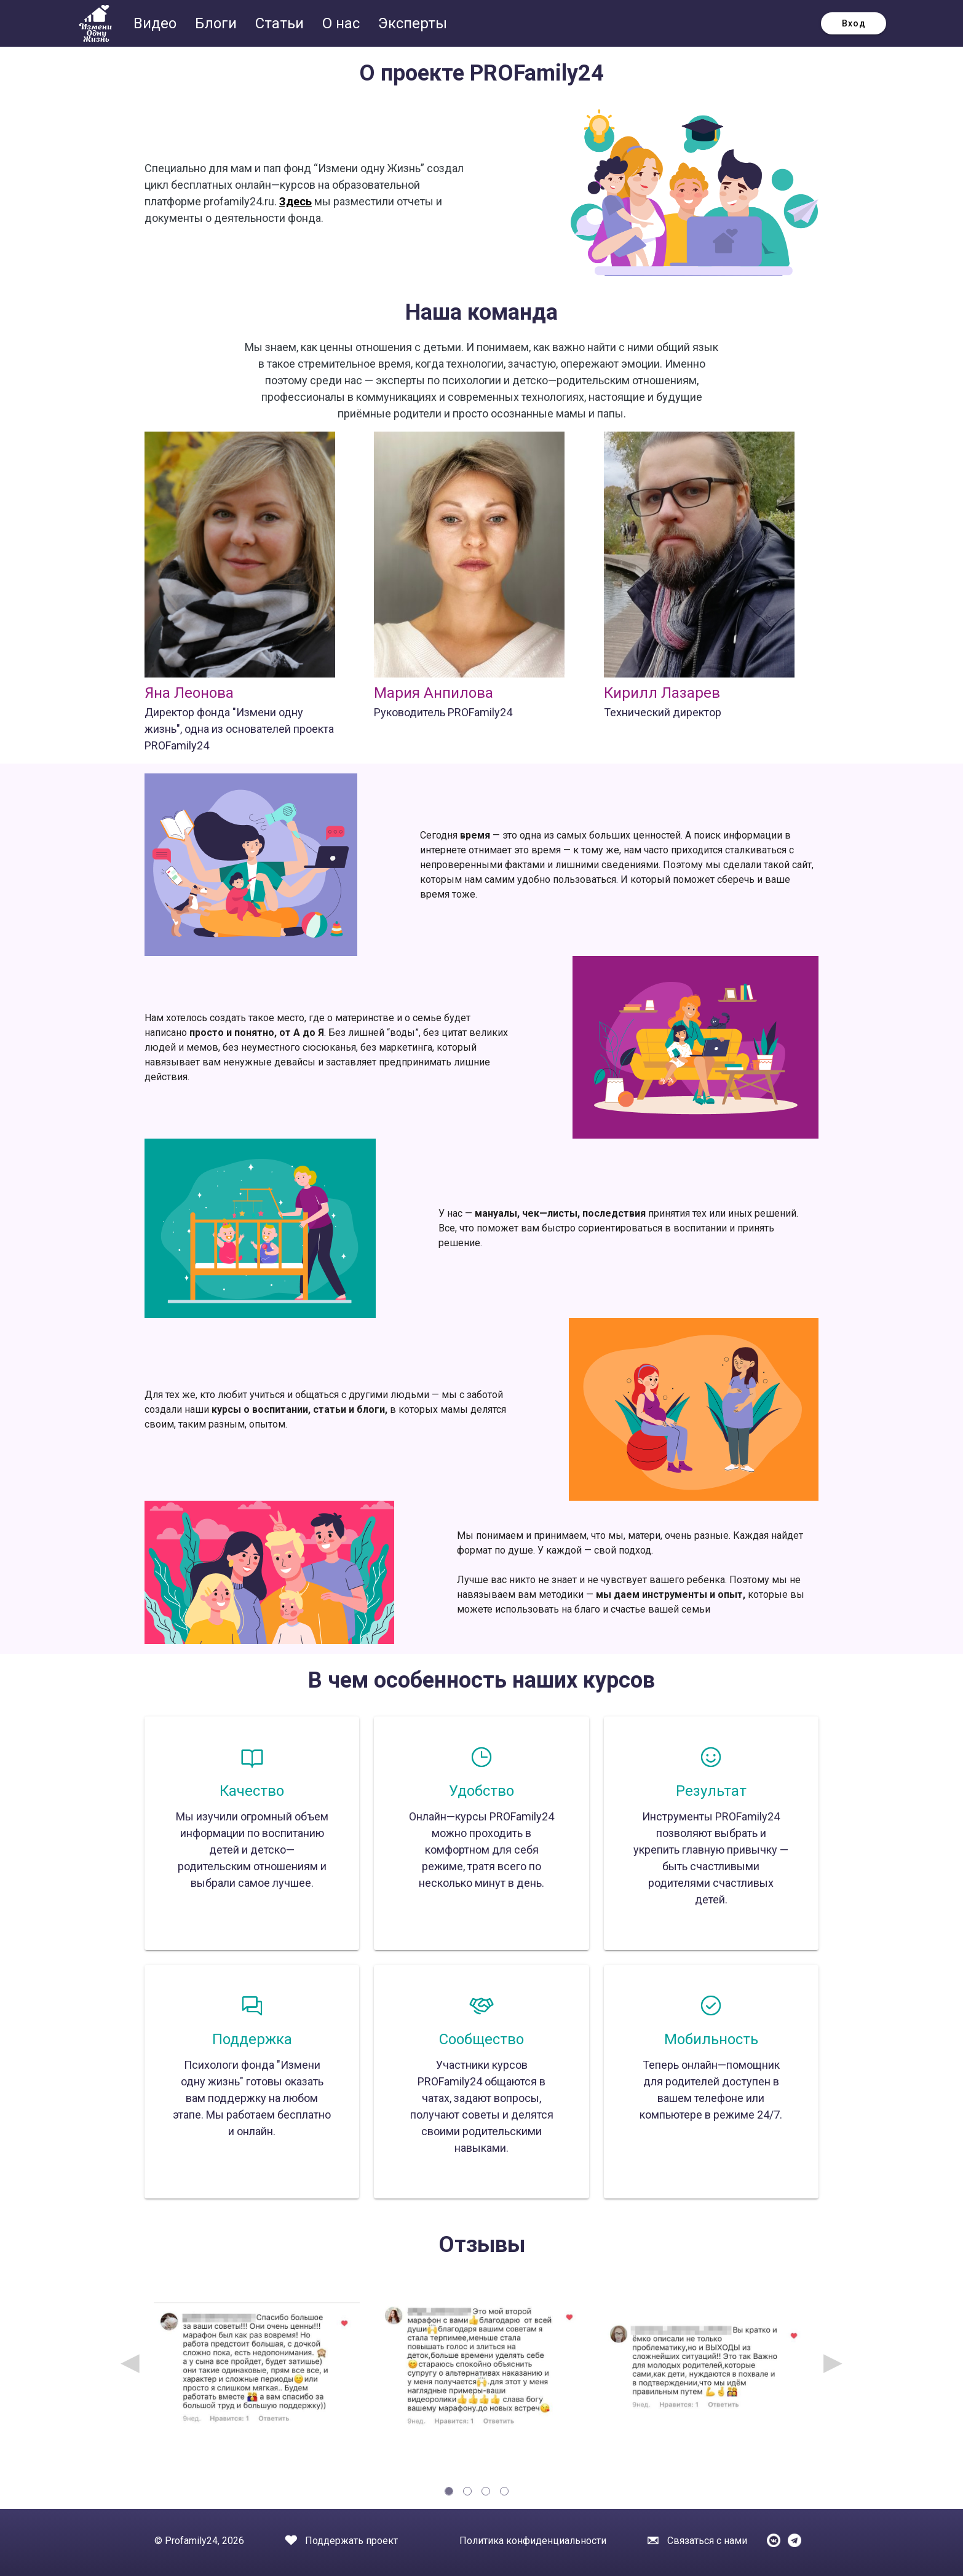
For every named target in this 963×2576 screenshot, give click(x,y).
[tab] (449, 2491)
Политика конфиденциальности (532, 2540)
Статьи (281, 23)
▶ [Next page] (832, 2362)
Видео (156, 23)
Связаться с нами (707, 2540)
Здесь (295, 201)
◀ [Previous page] (130, 2362)
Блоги (217, 23)
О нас (342, 23)
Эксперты (412, 23)
